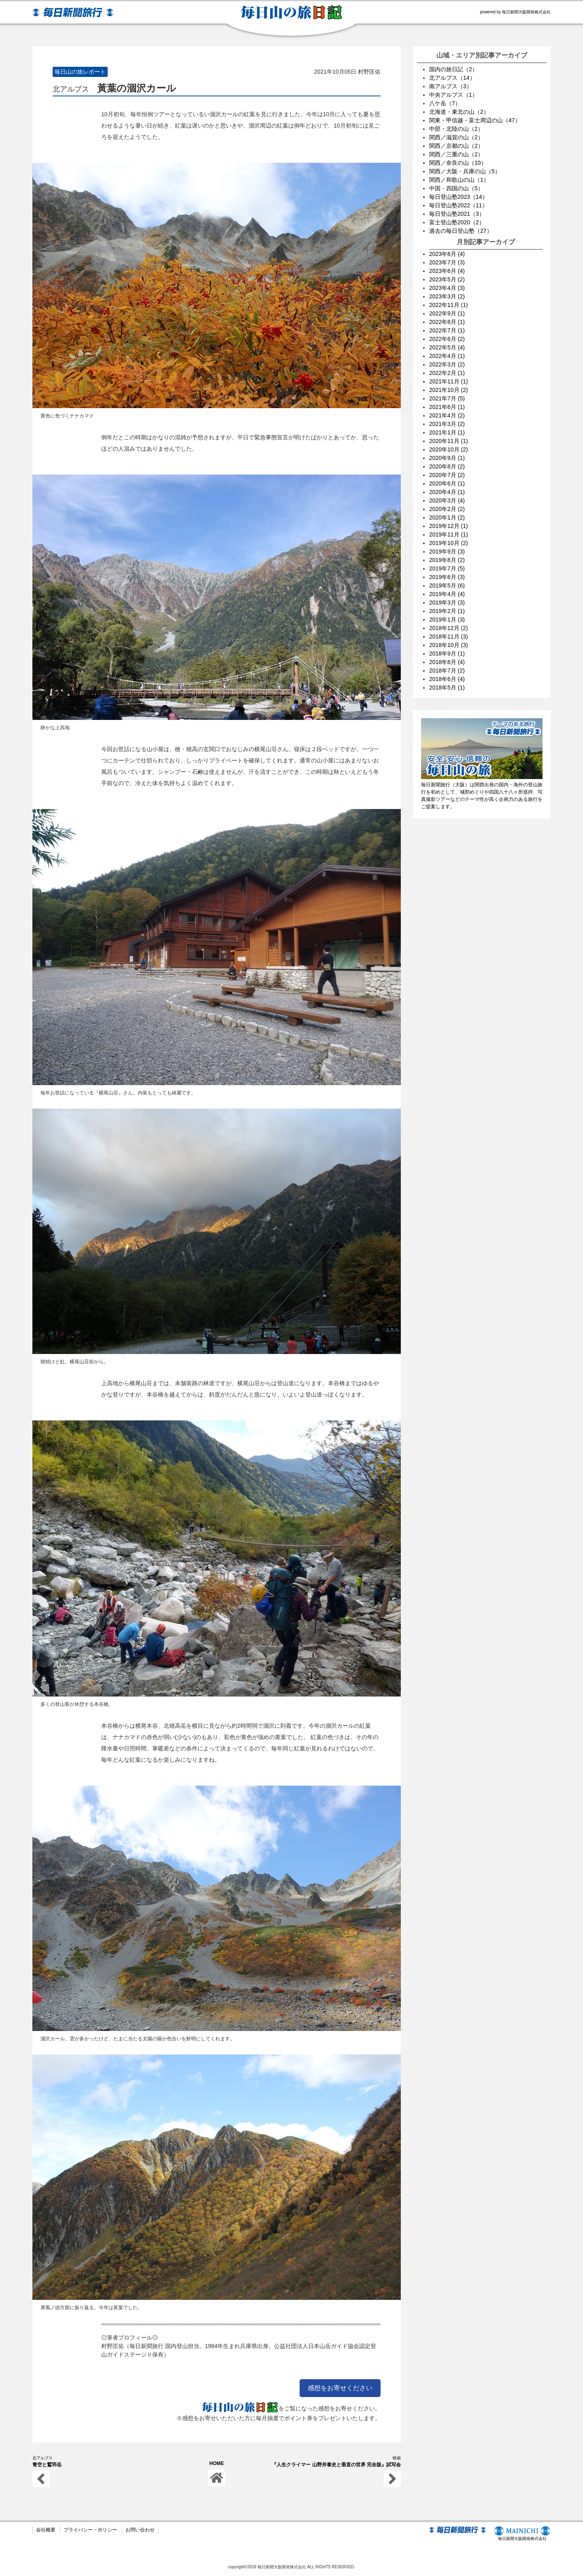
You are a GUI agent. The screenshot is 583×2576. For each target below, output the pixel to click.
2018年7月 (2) (447, 670)
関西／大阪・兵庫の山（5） (464, 171)
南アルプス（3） (450, 86)
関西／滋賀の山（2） (456, 137)
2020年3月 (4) (447, 500)
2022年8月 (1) (447, 322)
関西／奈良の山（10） (458, 163)
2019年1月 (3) (447, 619)
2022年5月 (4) (447, 347)
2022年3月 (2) (447, 364)
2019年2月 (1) (447, 611)
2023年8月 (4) (447, 254)
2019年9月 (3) (447, 551)
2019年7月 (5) (447, 568)
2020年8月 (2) (447, 466)
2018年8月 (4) (447, 662)
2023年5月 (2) (447, 279)
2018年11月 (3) (448, 636)
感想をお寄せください (340, 2387)
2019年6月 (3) (447, 577)
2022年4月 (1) (447, 356)
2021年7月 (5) (447, 398)
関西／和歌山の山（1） (459, 180)
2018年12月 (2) (448, 628)
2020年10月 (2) (448, 449)
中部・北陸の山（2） (456, 129)
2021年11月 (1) (448, 381)
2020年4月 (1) (447, 492)
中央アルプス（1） (453, 95)
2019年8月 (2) (447, 560)
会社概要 (45, 2530)
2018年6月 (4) (447, 679)
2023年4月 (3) (447, 288)
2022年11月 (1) (448, 305)
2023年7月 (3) (447, 262)
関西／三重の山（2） (456, 154)
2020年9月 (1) (447, 458)
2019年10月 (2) (448, 543)
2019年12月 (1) (448, 526)
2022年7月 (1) (447, 330)
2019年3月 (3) (447, 602)
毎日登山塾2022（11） (458, 205)
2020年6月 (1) (447, 483)
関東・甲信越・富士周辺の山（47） (475, 120)
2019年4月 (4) (447, 594)
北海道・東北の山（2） (459, 112)
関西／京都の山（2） (456, 146)
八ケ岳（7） (445, 103)
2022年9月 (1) (447, 313)
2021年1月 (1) (447, 432)
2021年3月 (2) (447, 424)
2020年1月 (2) (447, 517)
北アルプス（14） (452, 78)
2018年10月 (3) (448, 645)
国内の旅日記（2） (453, 69)
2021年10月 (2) (448, 390)
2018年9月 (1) (447, 653)
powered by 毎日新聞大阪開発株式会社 (515, 12)
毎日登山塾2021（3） (457, 214)
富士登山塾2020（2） (457, 222)
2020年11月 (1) (448, 441)
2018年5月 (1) (447, 687)
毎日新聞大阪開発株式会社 (522, 2533)
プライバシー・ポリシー (90, 2530)
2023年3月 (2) (447, 296)
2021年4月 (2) (447, 415)
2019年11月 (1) (448, 534)
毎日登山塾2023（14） (458, 197)
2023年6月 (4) (447, 271)
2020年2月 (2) (447, 509)
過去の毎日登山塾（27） (460, 231)
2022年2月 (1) (447, 373)
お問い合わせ (140, 2530)
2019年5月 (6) (447, 585)
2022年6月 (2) (447, 339)
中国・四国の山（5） (456, 188)
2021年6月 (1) (447, 407)
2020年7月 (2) (447, 475)
